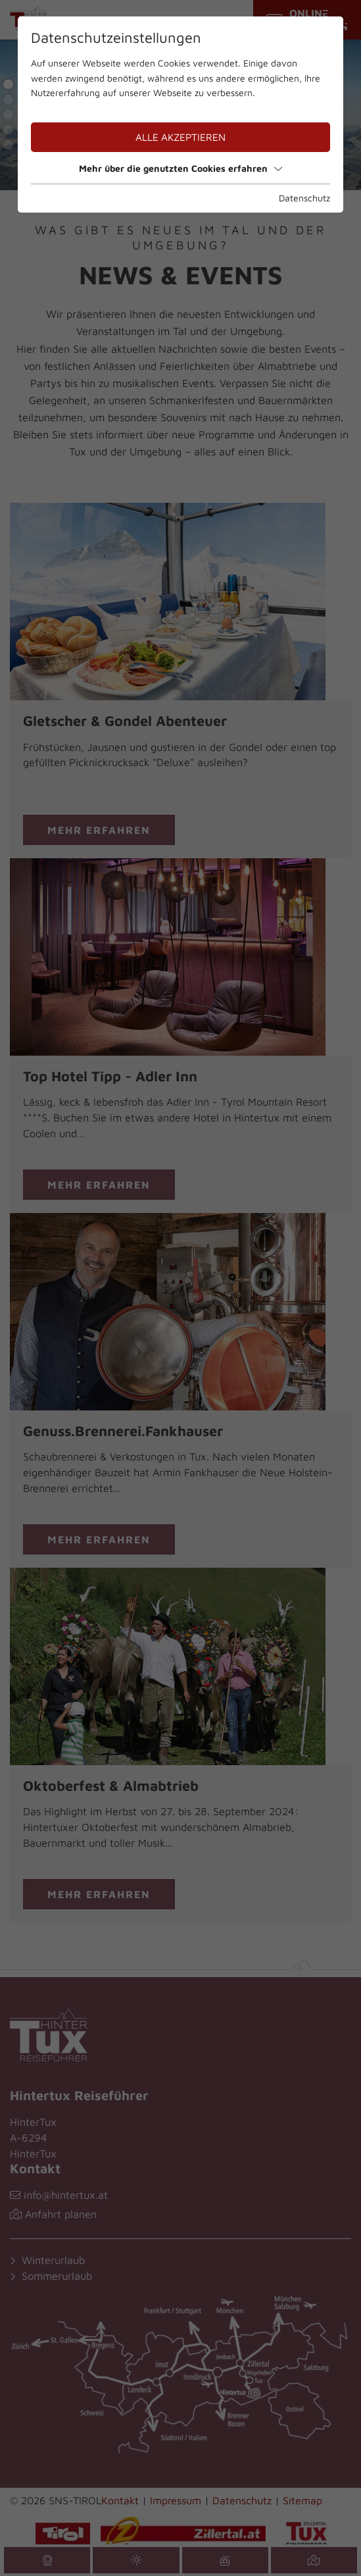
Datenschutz (304, 197)
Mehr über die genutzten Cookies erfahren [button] (180, 168)
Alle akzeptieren (180, 137)
